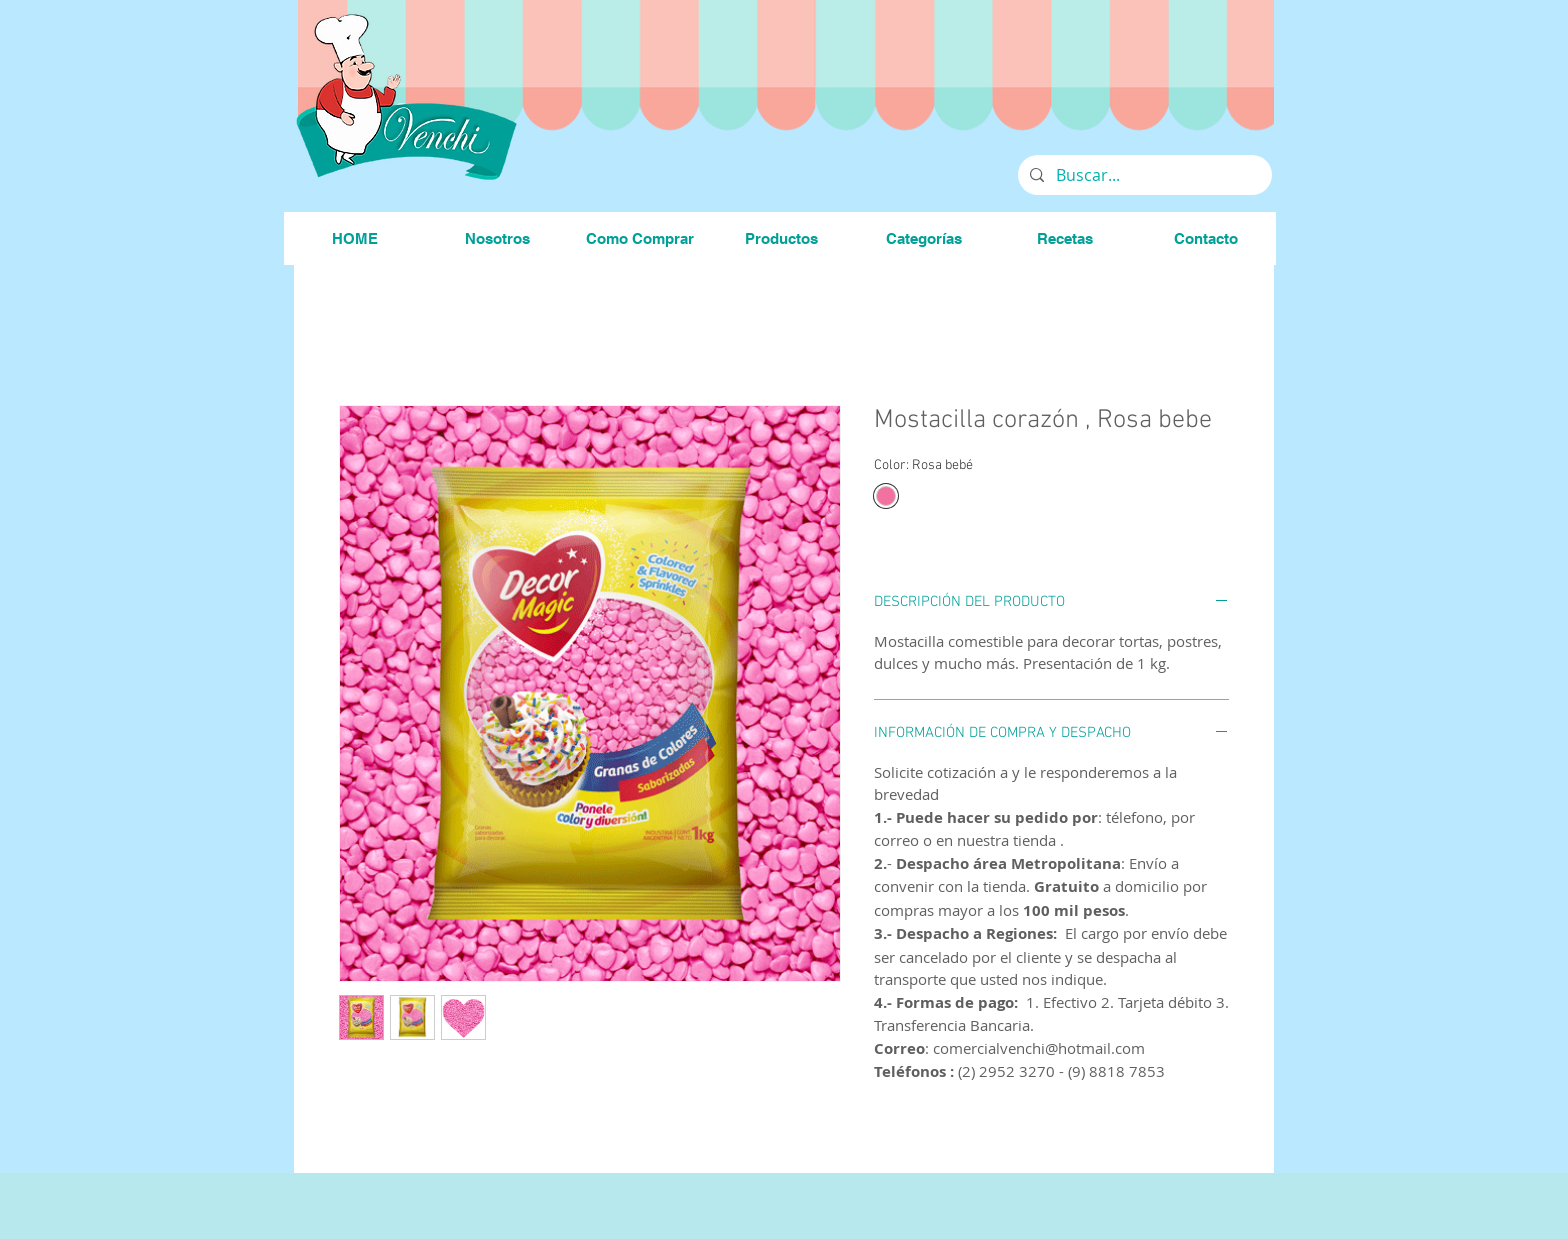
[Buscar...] (1143, 175)
